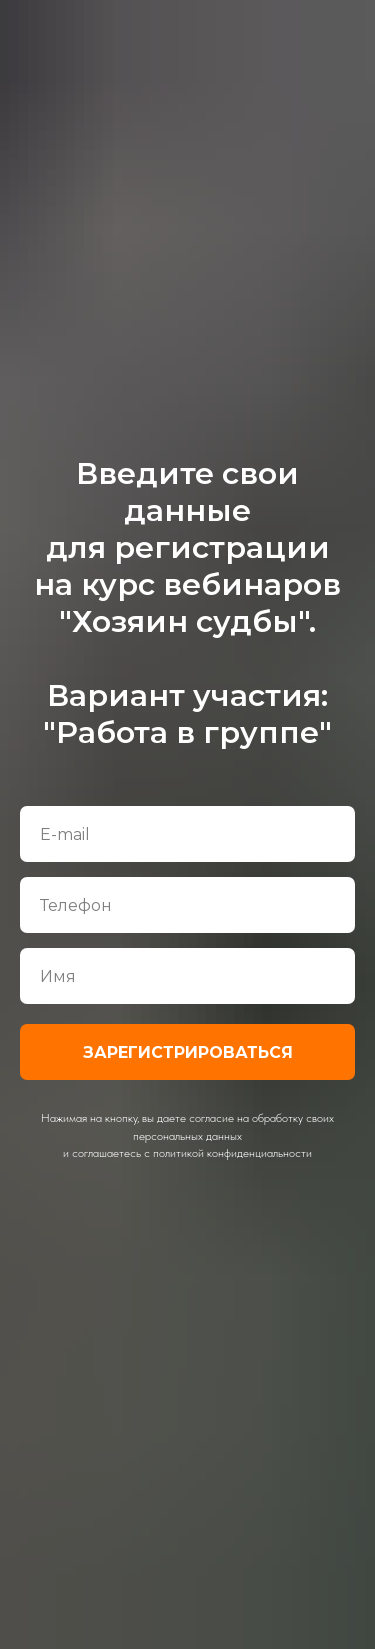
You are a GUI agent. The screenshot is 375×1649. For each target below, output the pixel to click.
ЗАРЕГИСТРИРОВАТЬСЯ (188, 1052)
